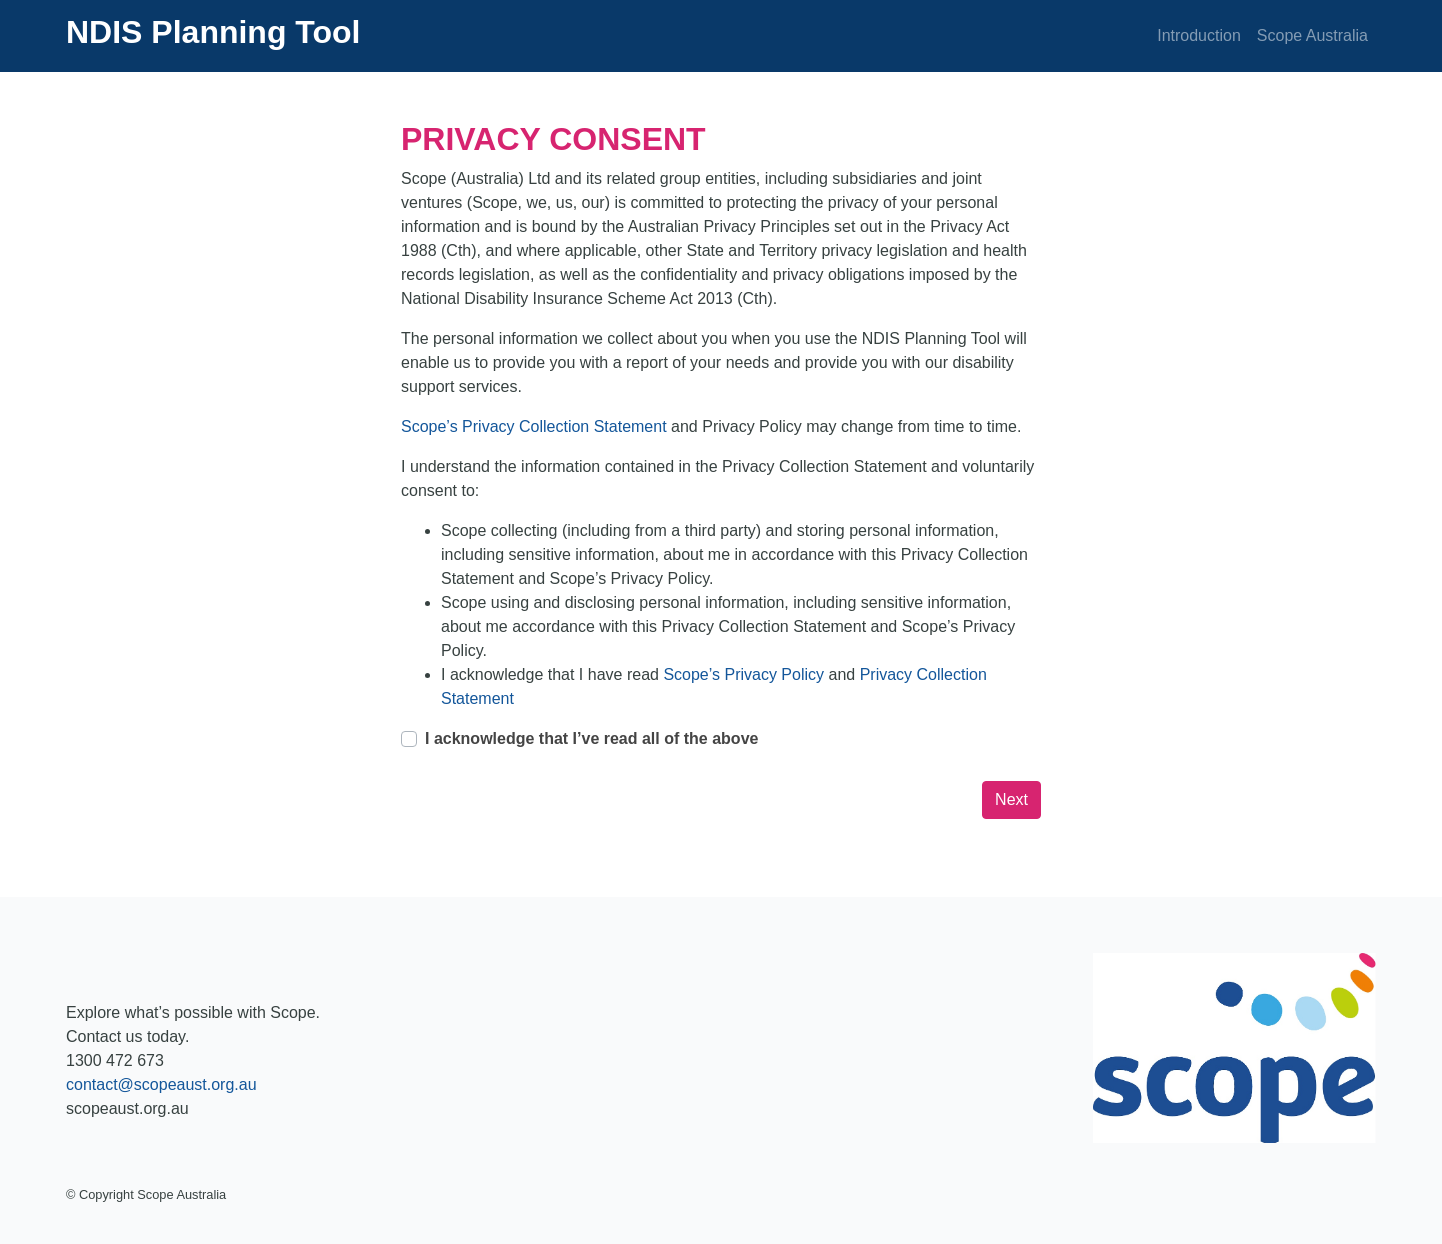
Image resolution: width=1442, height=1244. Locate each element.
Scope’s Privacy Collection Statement (536, 426)
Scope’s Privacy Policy (745, 674)
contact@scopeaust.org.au (161, 1084)
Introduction (1199, 35)
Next (1011, 799)
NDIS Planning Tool (213, 32)
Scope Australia (1312, 35)
